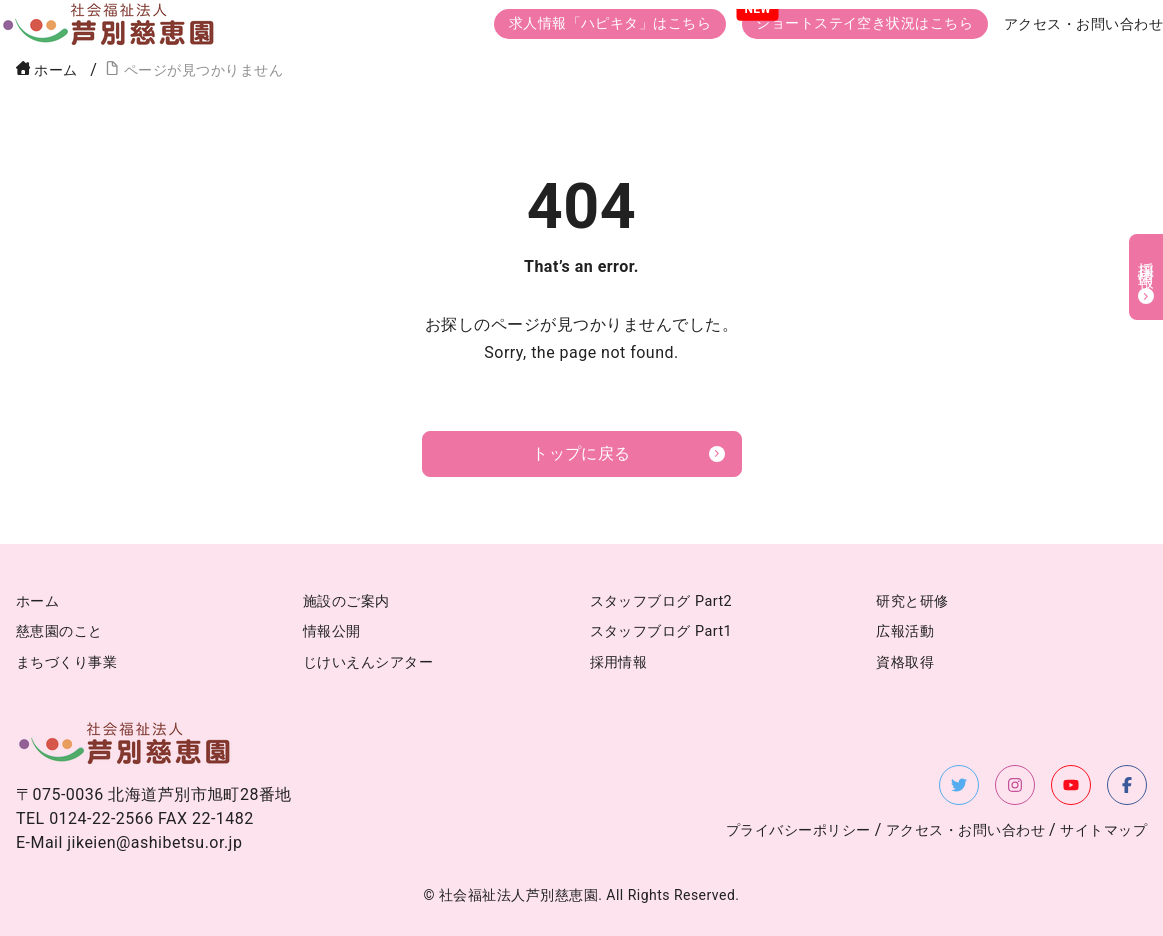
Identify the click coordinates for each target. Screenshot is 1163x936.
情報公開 (332, 631)
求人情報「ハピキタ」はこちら (610, 23)
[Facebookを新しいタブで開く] (1127, 785)
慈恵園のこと (59, 631)
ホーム (47, 70)
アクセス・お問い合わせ (1083, 25)
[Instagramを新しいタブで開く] (1015, 785)
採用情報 (619, 662)
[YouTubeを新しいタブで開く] (1071, 785)
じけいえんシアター (368, 662)
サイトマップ (1103, 830)
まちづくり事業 (66, 662)
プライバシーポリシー (798, 830)
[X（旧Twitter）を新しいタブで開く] (959, 785)
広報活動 (905, 631)
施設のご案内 (346, 601)
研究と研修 (912, 601)
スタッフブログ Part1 (661, 631)
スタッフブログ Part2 (661, 601)
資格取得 (905, 662)
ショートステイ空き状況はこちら (864, 23)
